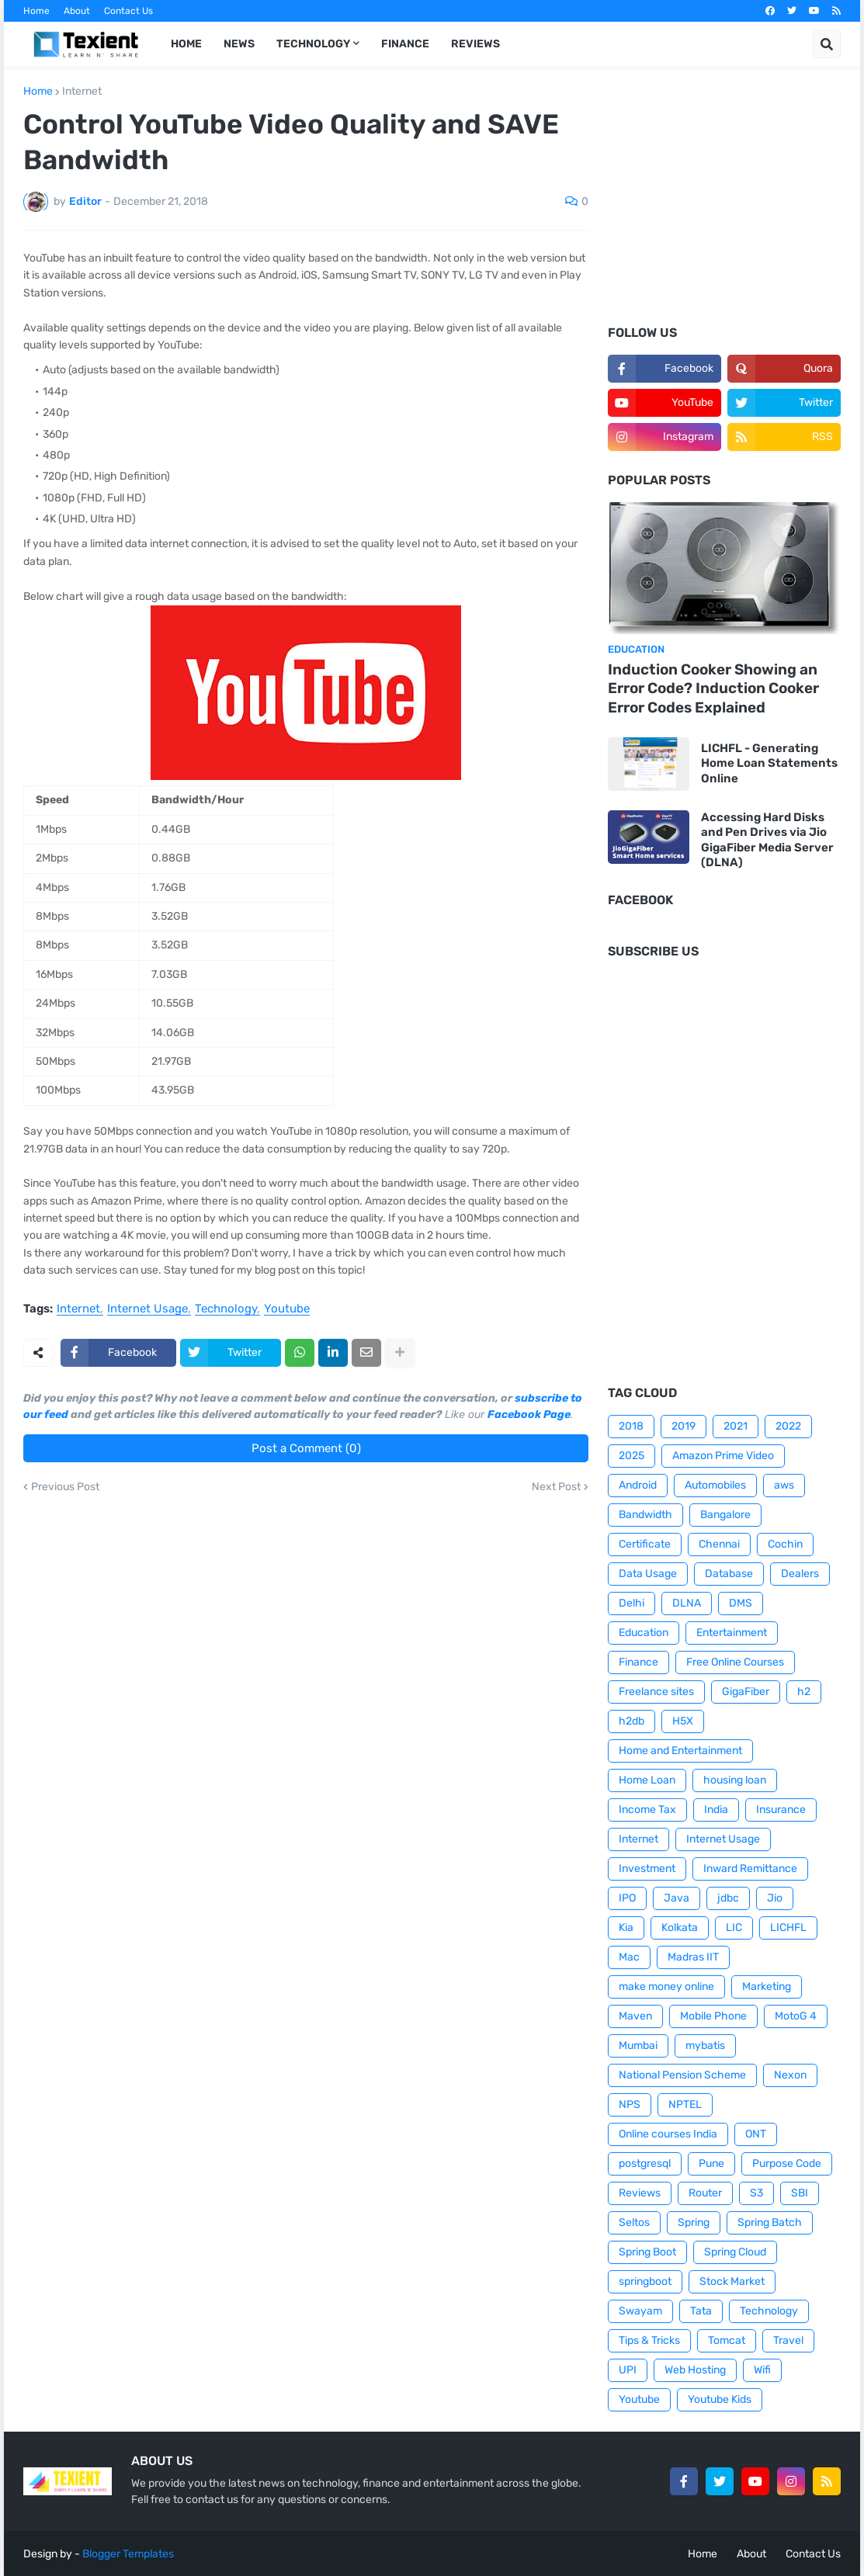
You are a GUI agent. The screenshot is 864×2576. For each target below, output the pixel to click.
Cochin (785, 1544)
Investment (647, 1868)
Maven (635, 2016)
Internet (82, 91)
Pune (711, 2163)
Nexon (790, 2075)
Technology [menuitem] (313, 43)
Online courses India (668, 2134)
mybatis (705, 2045)
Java (676, 1898)
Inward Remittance (750, 1868)
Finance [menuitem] (405, 43)
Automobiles (715, 1485)
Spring (694, 2222)
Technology (226, 1309)
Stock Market (732, 2281)
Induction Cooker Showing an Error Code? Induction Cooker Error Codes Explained (713, 688)
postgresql (645, 2163)
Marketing (766, 1986)
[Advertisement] (724, 206)
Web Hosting (695, 2370)
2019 (683, 1426)
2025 (631, 1455)
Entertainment (731, 1632)
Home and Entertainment (680, 1750)
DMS (740, 1603)
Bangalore (725, 1514)
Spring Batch (769, 2222)
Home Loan (647, 1780)
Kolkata (679, 1927)
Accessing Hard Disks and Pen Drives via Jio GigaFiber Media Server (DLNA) (767, 840)
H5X (682, 1721)
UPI (628, 2370)
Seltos (634, 2222)
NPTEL (685, 2104)
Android (638, 1485)
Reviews (640, 2193)
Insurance (781, 1809)
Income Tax (647, 1809)
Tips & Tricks (649, 2340)
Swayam (640, 2311)
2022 (788, 1426)
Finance (638, 1662)
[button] (827, 44)
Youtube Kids (719, 2399)
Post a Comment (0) (306, 1448)
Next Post (556, 1487)
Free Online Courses (735, 1662)
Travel (788, 2340)
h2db (631, 1721)
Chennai (719, 1544)
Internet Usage (147, 1309)
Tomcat (726, 2340)
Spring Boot (647, 2252)
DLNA (686, 1603)
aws (784, 1485)
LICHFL (788, 1927)
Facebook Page (529, 1414)
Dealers (800, 1573)
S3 (756, 2193)
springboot (645, 2281)
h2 (803, 1691)
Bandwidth (645, 1514)
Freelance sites (656, 1691)
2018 (631, 1426)
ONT (755, 2134)
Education (643, 1632)
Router (705, 2193)
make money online (666, 1986)
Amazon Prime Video (723, 1455)
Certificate (645, 1544)
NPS (629, 2104)
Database (729, 1573)
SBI (799, 2193)
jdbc (728, 1898)
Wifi (762, 2370)
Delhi (631, 1603)
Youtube (287, 1309)
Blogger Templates (128, 2553)
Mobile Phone (713, 2016)
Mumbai (638, 2045)
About (77, 10)
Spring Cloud (735, 2252)
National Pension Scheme (682, 2075)
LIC (734, 1927)
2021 (735, 1426)
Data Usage (648, 1573)
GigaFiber (745, 1691)
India (716, 1809)
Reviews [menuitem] (475, 43)
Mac (629, 1957)
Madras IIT (693, 1957)
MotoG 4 (796, 2016)
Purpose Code (786, 2163)
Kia (626, 1927)
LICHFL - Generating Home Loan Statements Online (769, 763)
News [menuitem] (239, 43)
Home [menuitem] (186, 43)
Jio (774, 1898)
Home (36, 10)
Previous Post (65, 1487)
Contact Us (128, 10)
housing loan (734, 1780)
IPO (627, 1898)
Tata (701, 2311)
